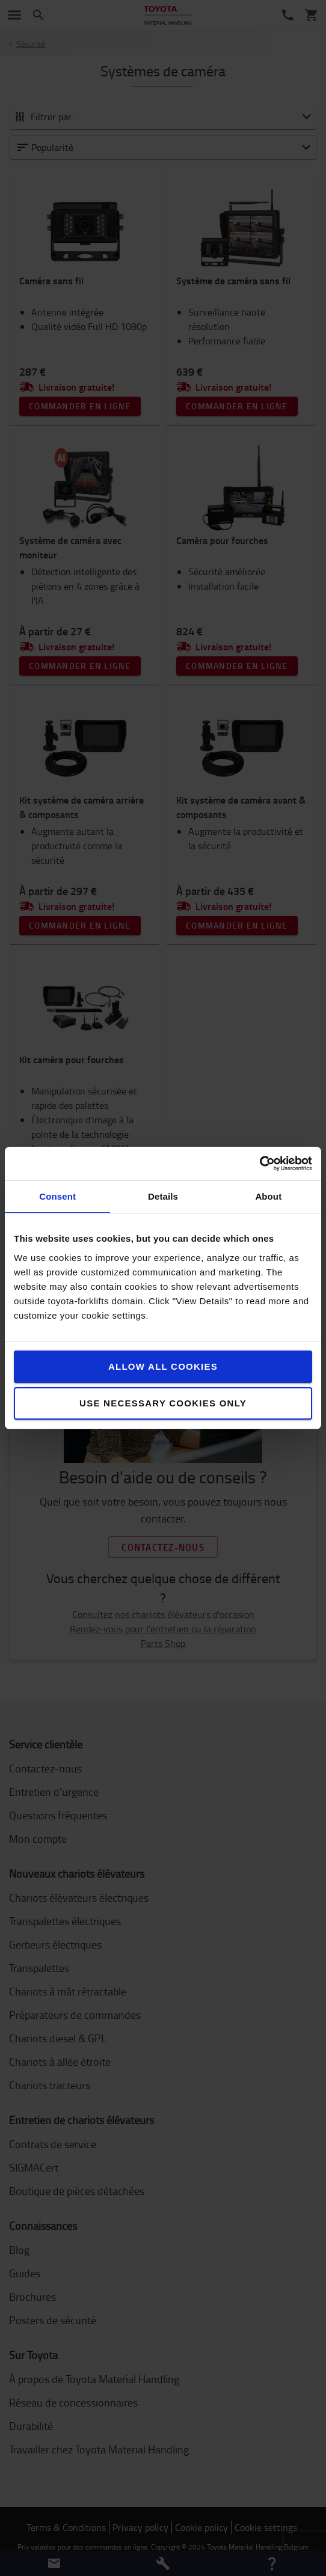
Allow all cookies (163, 1366)
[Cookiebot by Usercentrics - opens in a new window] (259, 1163)
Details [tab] (163, 1196)
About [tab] (268, 1196)
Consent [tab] (57, 1196)
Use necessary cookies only (163, 1403)
